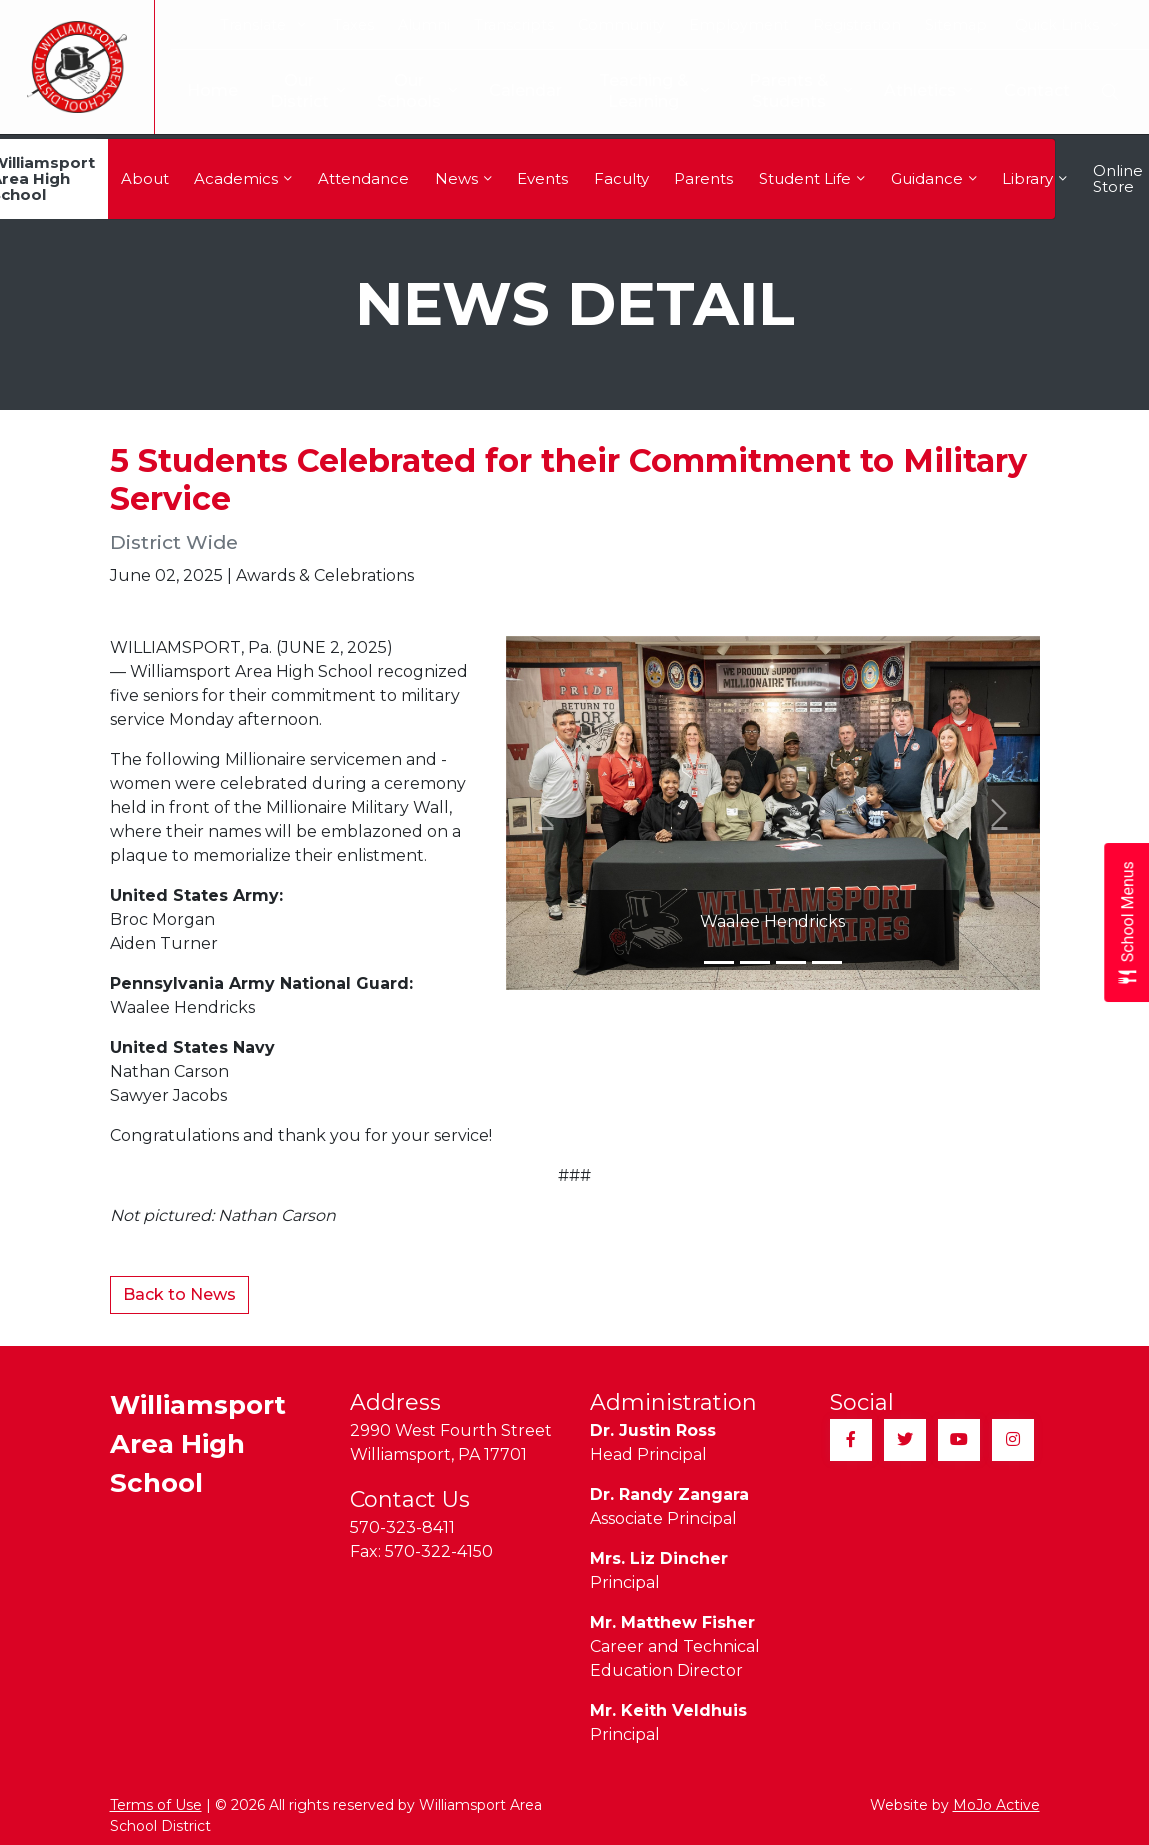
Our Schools (401, 91)
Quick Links (1066, 25)
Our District (291, 91)
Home (196, 90)
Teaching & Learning (644, 91)
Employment (739, 25)
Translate (262, 25)
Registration (857, 25)
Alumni (424, 25)
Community (621, 25)
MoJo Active (996, 1805)
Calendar (509, 90)
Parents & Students (798, 91)
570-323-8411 (402, 1527)
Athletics (928, 91)
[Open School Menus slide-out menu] (1126, 922)
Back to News (179, 1294)
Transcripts (514, 25)
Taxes (353, 25)
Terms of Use (156, 1805)
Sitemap (956, 25)
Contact (1037, 90)
